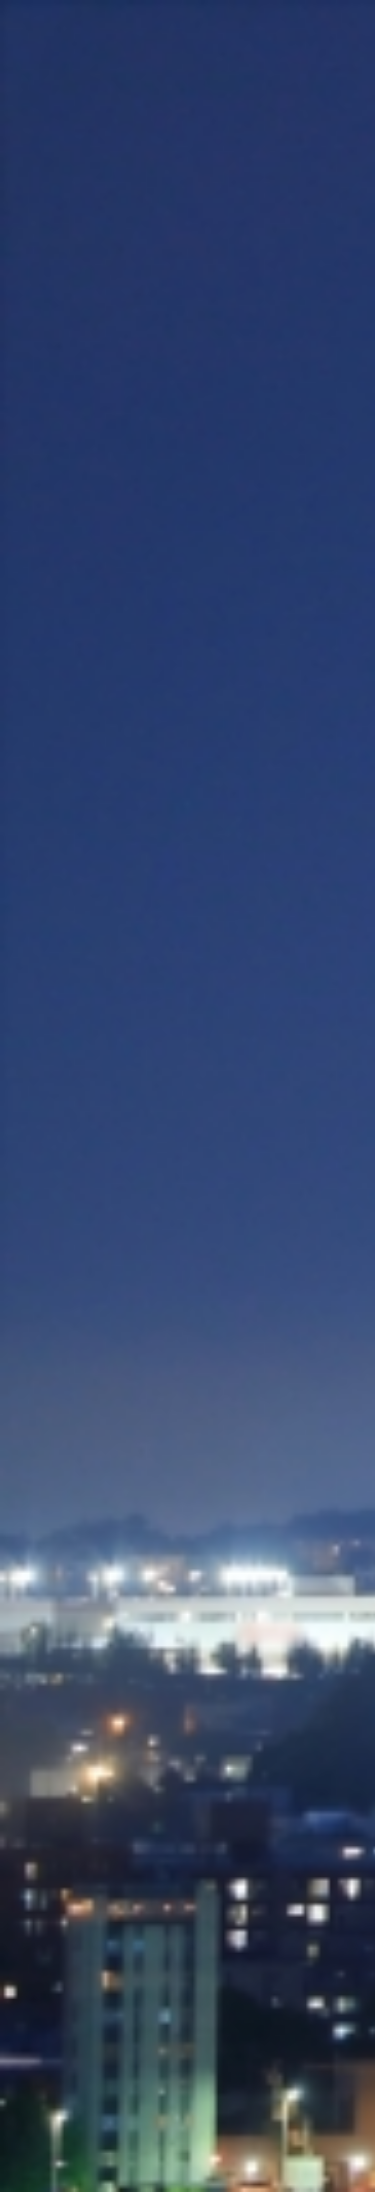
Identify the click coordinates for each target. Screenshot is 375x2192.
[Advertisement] (187, 345)
